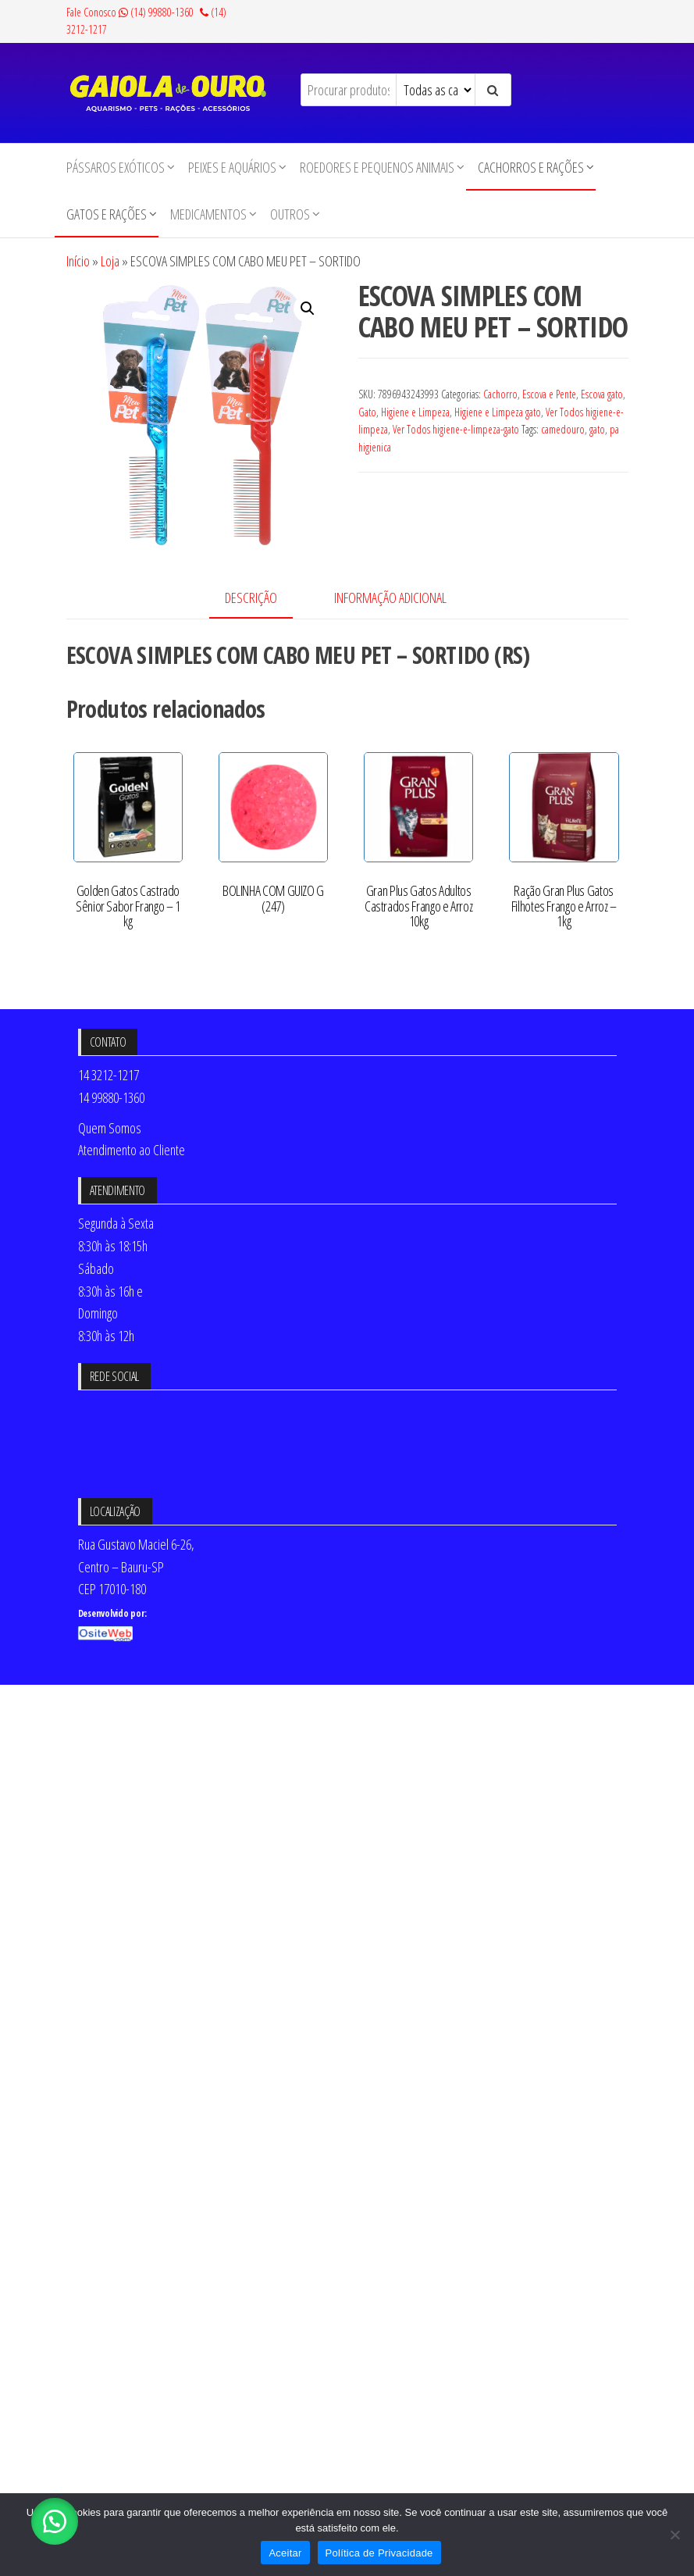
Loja (110, 261)
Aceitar (285, 2553)
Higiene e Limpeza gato (497, 412)
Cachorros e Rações (531, 167)
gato (597, 429)
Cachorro (500, 394)
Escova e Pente (549, 394)
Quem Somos (109, 1128)
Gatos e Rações (106, 214)
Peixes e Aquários (232, 167)
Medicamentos (208, 214)
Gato (367, 412)
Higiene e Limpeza (415, 412)
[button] (308, 308)
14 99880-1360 (111, 1097)
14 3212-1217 (108, 1074)
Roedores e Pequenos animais (377, 167)
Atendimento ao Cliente (131, 1149)
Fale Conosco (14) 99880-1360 (130, 12)
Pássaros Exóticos (115, 167)
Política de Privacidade (379, 2553)
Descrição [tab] (251, 597)
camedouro (563, 429)
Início (78, 261)
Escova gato (602, 394)
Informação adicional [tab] (390, 597)
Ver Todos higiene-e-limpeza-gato (456, 429)
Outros (290, 214)
